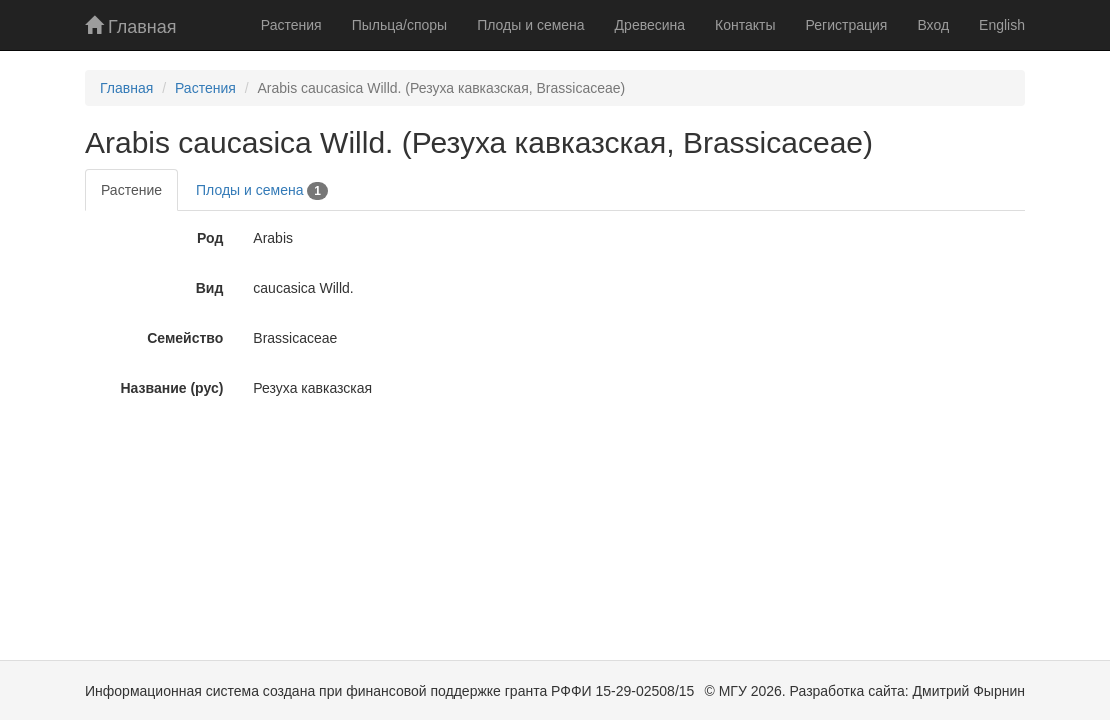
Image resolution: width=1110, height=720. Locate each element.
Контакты (745, 25)
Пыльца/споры (400, 25)
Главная (131, 26)
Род (210, 238)
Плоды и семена (530, 25)
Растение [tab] (131, 190)
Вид (210, 288)
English (1002, 25)
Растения (291, 25)
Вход (933, 25)
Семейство (185, 338)
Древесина (650, 25)
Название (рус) (171, 388)
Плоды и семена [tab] (262, 191)
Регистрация (847, 25)
